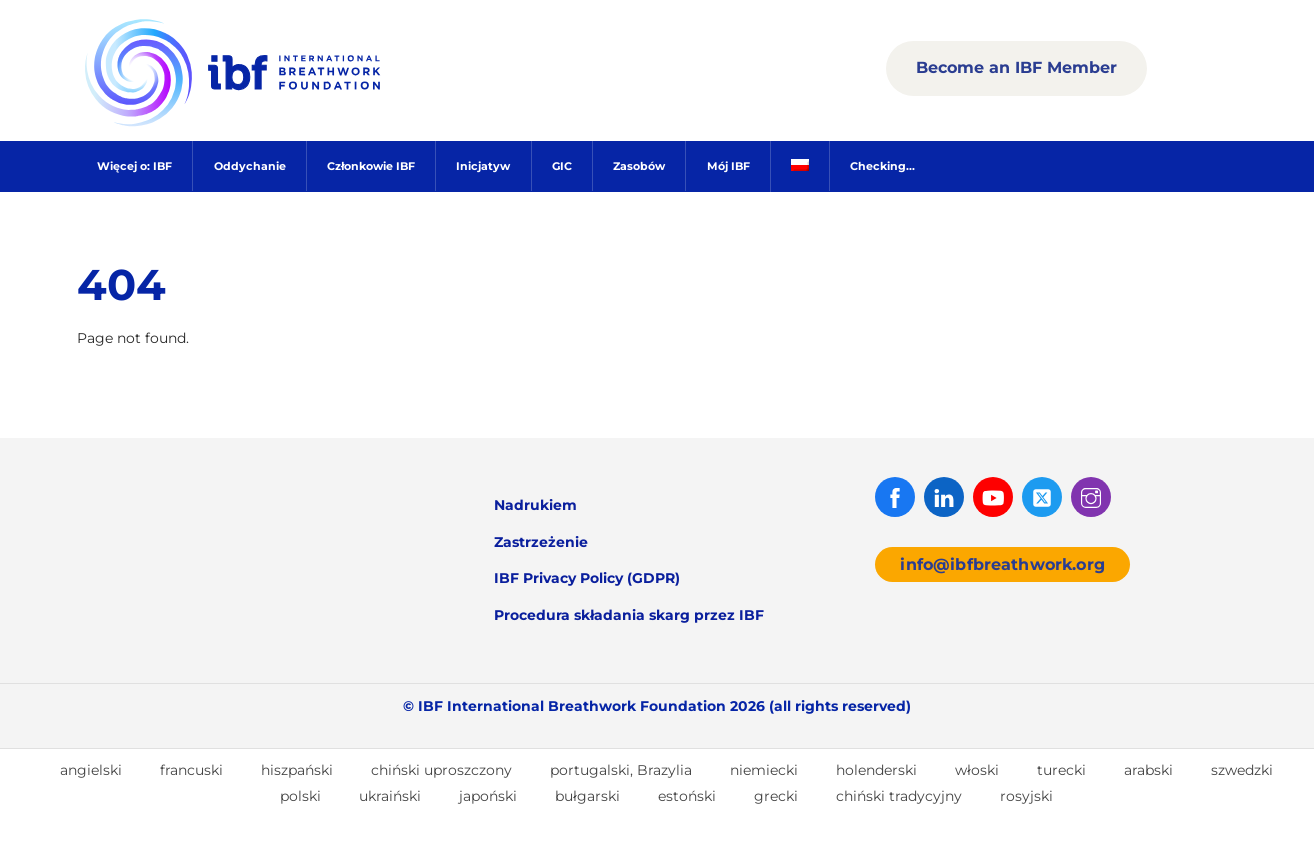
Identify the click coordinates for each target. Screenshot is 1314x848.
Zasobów (639, 166)
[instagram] (1091, 496)
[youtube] (993, 496)
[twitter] (1042, 496)
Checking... (882, 166)
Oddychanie (250, 166)
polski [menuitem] (300, 796)
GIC (562, 166)
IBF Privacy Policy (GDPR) (587, 578)
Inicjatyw (483, 166)
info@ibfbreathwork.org (1002, 564)
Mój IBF (728, 166)
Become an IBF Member (1016, 67)
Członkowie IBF (371, 166)
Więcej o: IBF (134, 166)
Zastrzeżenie (541, 542)
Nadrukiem (535, 505)
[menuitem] (799, 166)
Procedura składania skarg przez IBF (629, 615)
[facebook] (895, 496)
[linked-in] (944, 496)
